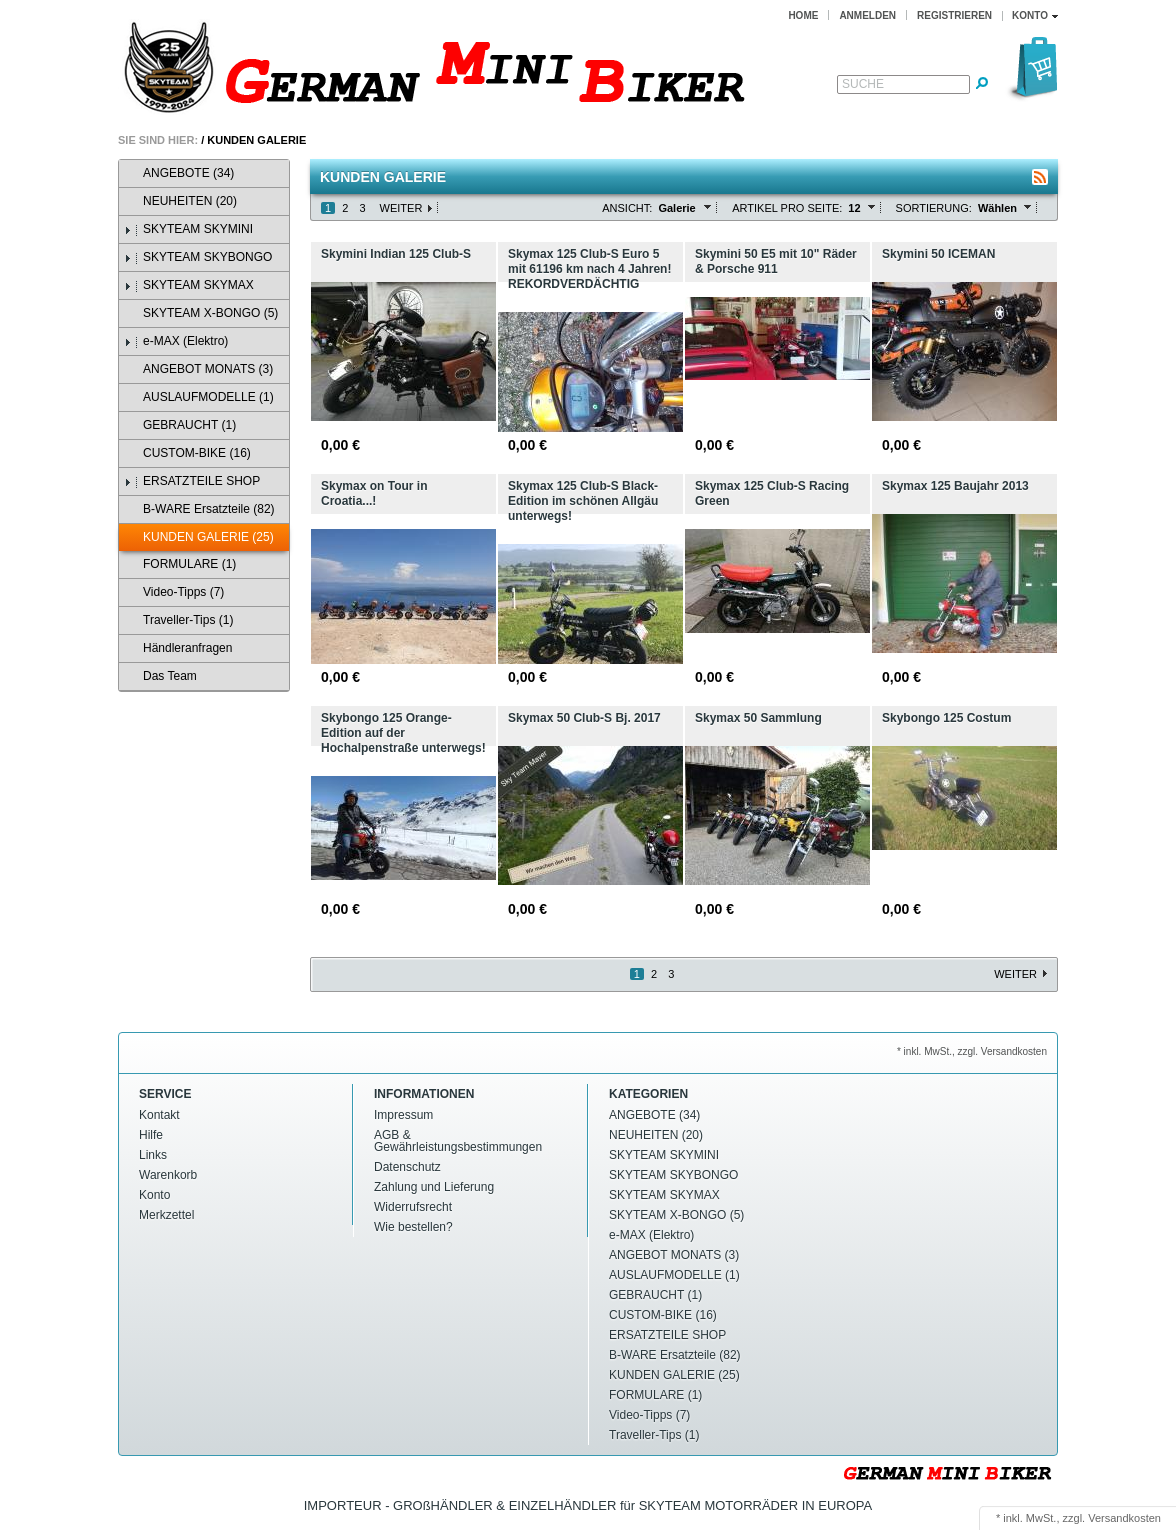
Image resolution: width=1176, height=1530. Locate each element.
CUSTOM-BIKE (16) (187, 453)
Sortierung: (934, 208)
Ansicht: (627, 208)
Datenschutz (407, 1167)
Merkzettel (166, 1215)
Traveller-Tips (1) (178, 620)
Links (153, 1155)
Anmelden (867, 15)
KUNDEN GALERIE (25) (199, 537)
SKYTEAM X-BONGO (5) (201, 313)
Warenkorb (168, 1175)
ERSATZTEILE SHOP (192, 481)
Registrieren (954, 15)
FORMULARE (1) (180, 564)
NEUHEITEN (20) (180, 201)
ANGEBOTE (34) (179, 173)
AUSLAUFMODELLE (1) (199, 397)
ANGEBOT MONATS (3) (198, 369)
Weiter (401, 208)
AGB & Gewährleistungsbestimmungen (458, 1141)
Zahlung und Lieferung (434, 1187)
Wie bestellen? (413, 1227)
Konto (154, 1195)
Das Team (160, 676)
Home (803, 15)
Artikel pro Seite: (787, 208)
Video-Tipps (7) (174, 592)
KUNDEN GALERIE (256, 140)
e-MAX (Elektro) (176, 341)
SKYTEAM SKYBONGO (198, 257)
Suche (863, 84)
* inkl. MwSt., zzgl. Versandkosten (972, 1051)
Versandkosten (1124, 1518)
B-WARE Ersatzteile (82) (199, 509)
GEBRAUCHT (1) (180, 425)
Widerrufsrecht (413, 1207)
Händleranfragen (178, 648)
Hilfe (151, 1135)
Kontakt (159, 1115)
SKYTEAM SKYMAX (189, 285)
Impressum (403, 1115)
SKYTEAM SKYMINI (188, 229)
